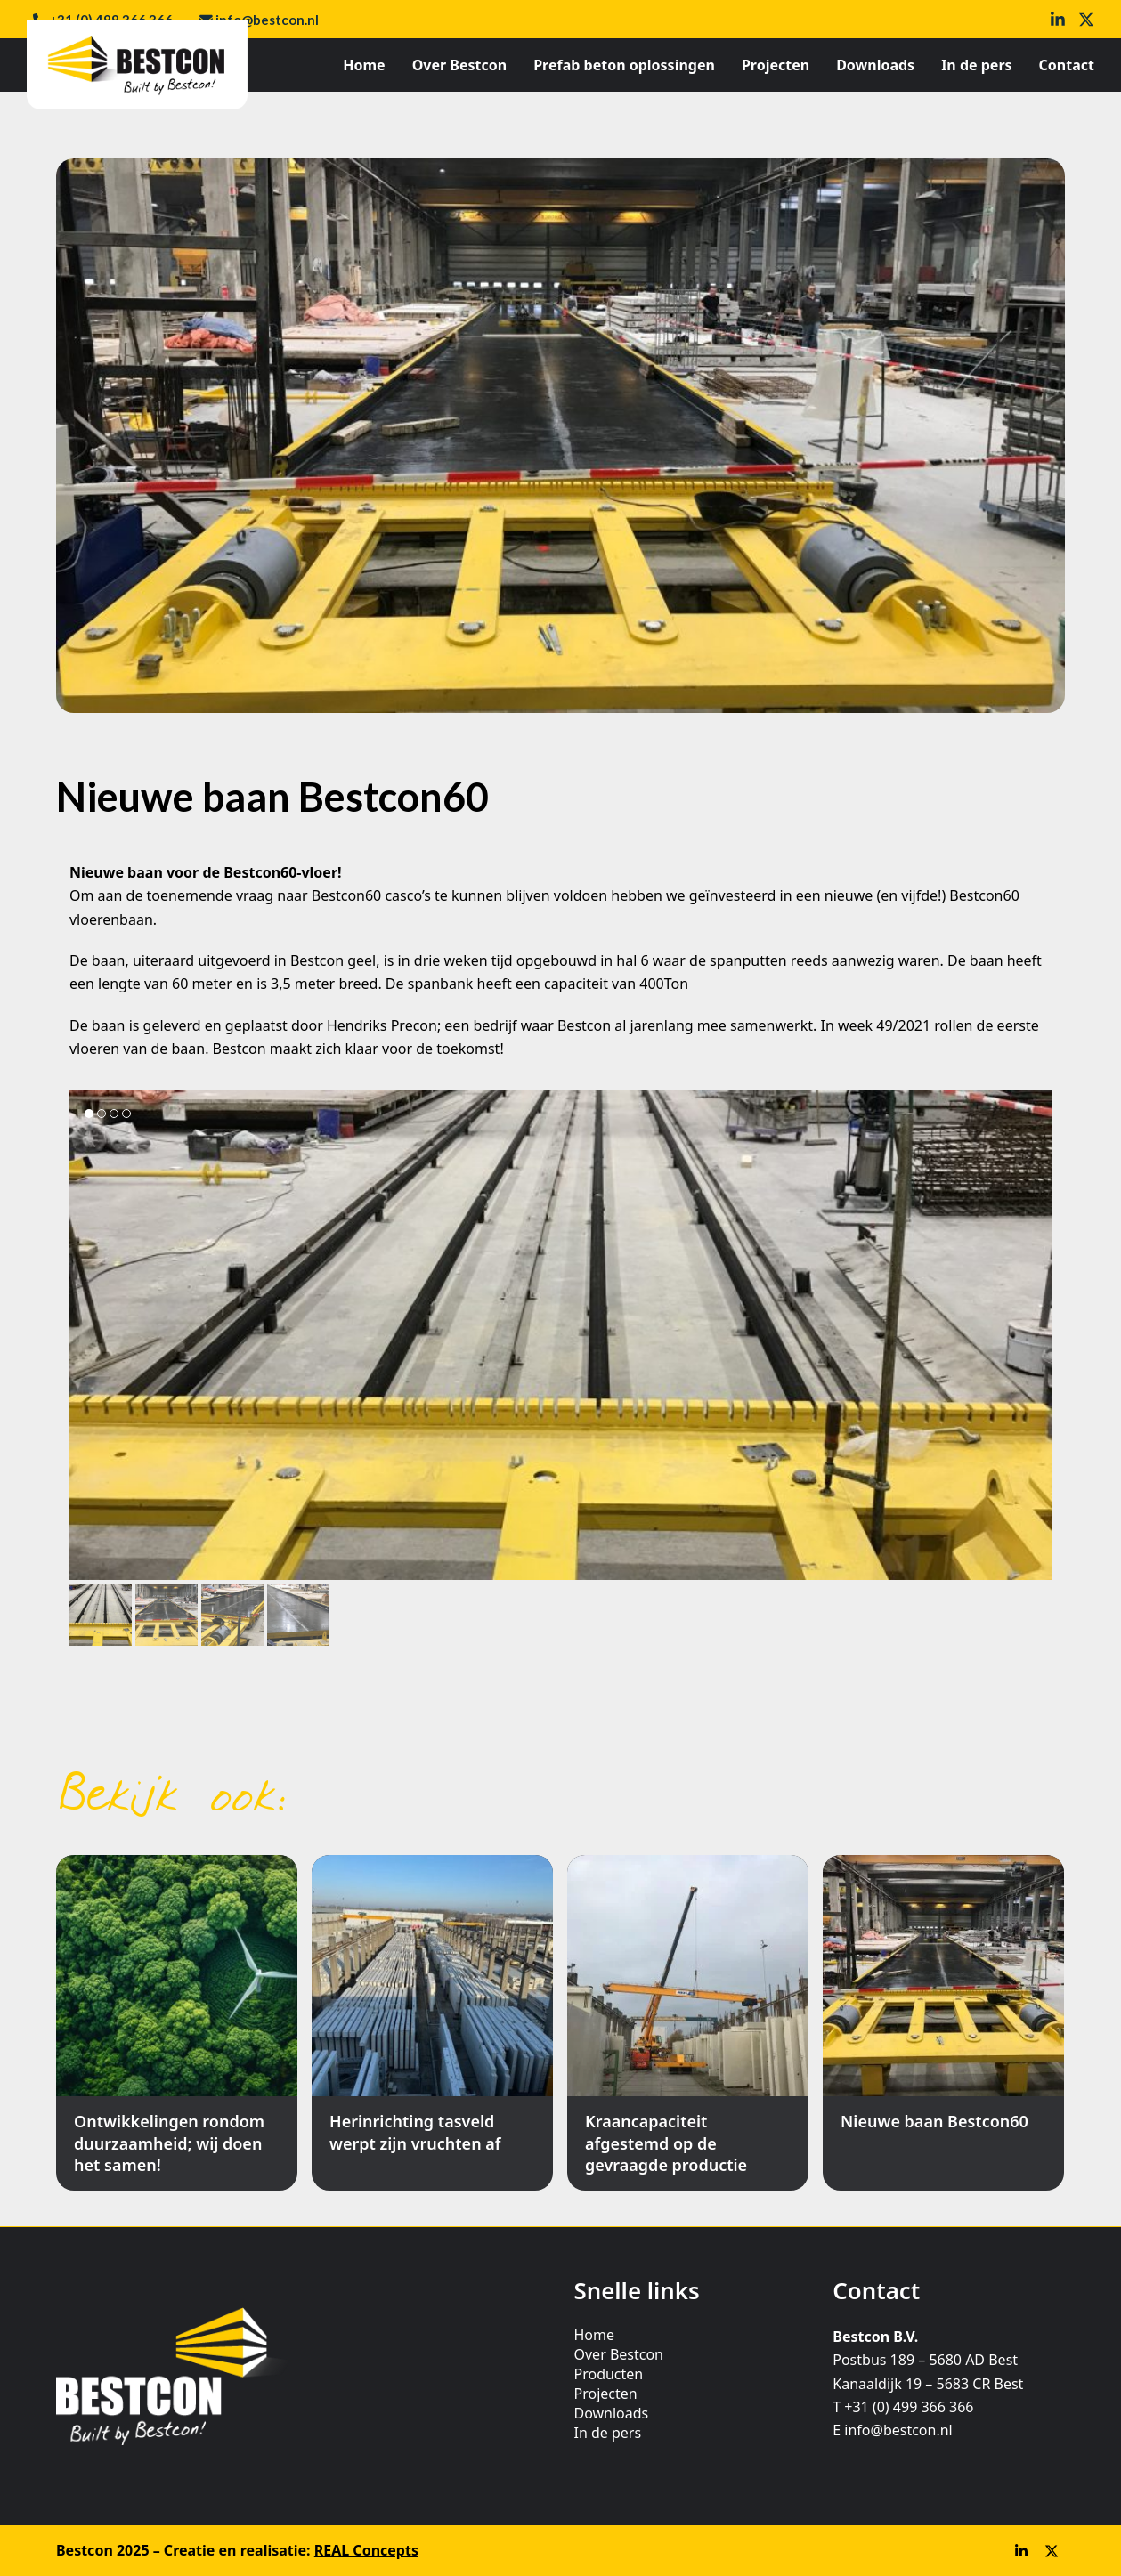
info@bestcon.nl (267, 20)
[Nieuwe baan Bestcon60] (943, 2023)
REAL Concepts (366, 2550)
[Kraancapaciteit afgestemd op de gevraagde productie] (687, 2023)
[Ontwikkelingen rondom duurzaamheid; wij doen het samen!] (176, 2023)
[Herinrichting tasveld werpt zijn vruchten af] (432, 2023)
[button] (100, 1615)
